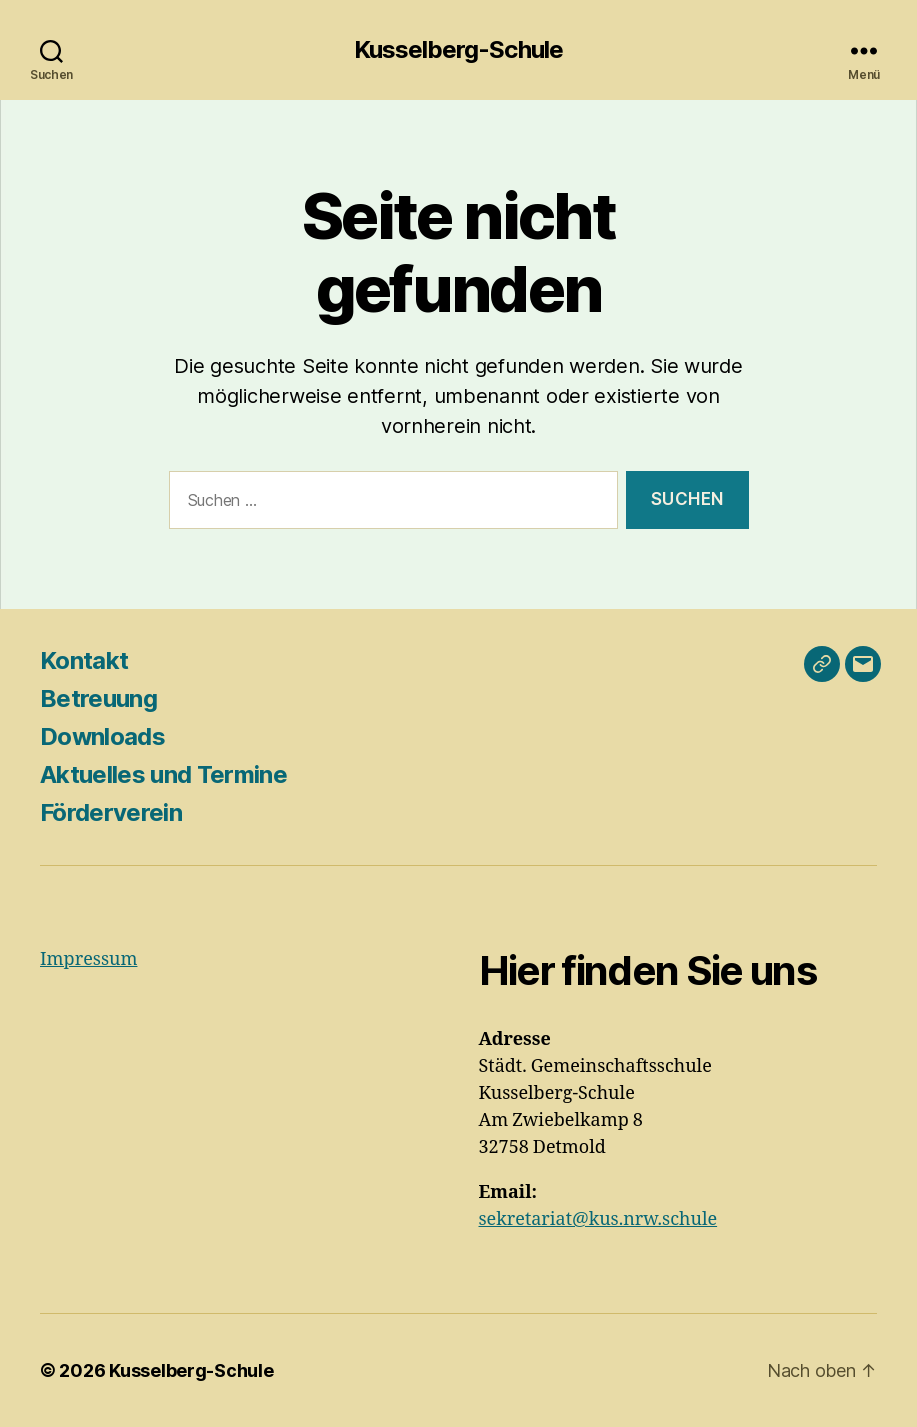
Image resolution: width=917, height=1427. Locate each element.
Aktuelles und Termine (163, 774)
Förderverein (111, 812)
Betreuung (98, 698)
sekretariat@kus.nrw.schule (598, 1219)
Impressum (88, 959)
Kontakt (84, 660)
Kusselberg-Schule (458, 50)
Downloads (102, 736)
